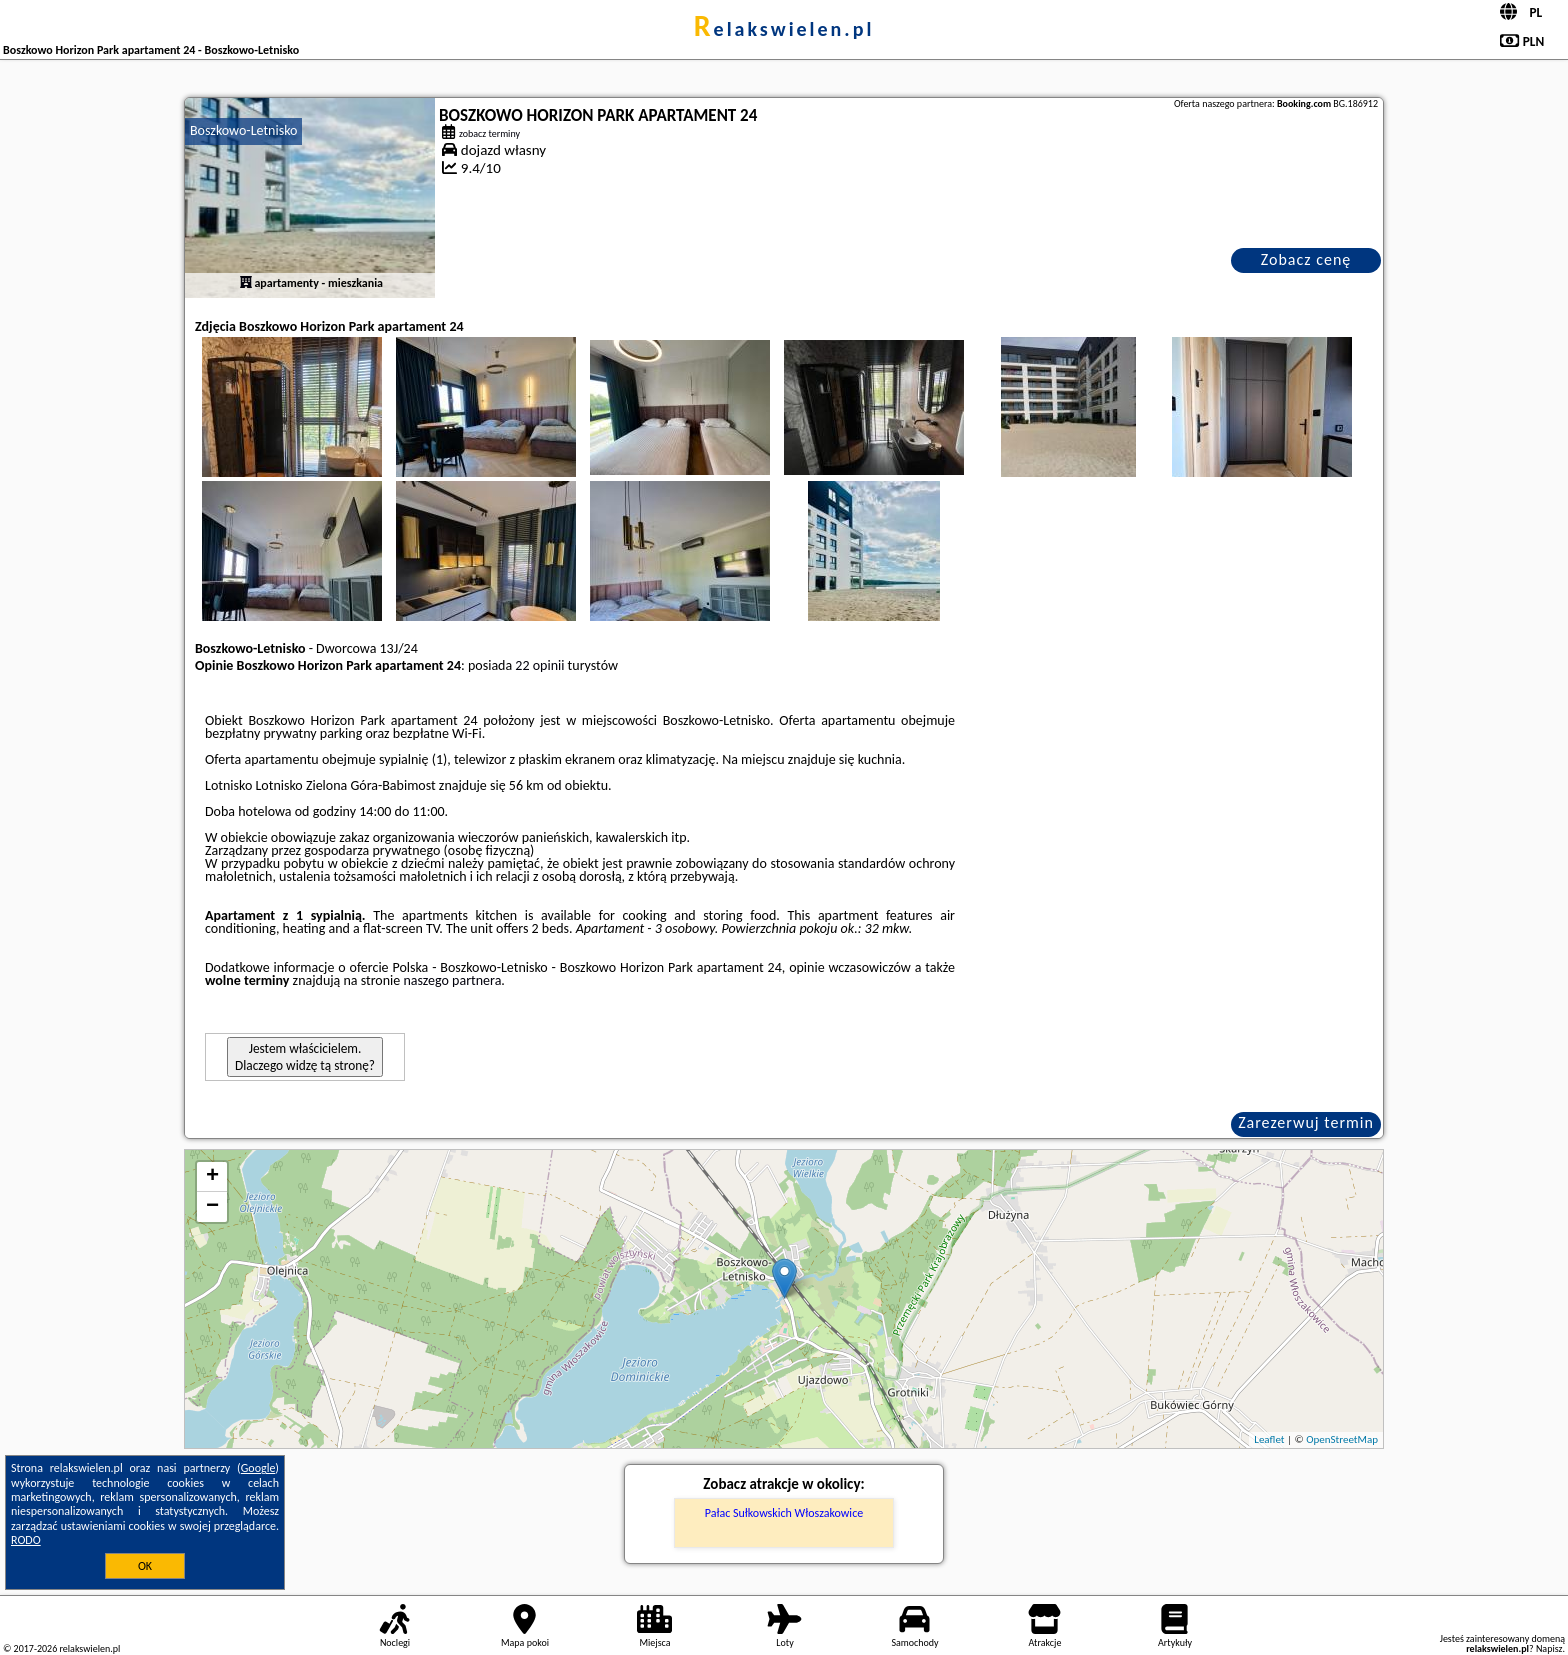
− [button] (212, 1207)
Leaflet (1269, 1439)
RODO (26, 1540)
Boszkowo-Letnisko (243, 130)
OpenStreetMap (1342, 1439)
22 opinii (539, 665)
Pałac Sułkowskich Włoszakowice (784, 1513)
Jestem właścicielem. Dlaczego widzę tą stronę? (305, 1057)
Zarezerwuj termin (1306, 1122)
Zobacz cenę (1306, 259)
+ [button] (212, 1177)
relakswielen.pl (784, 29)
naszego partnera (452, 980)
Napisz (1549, 1648)
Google (258, 1468)
